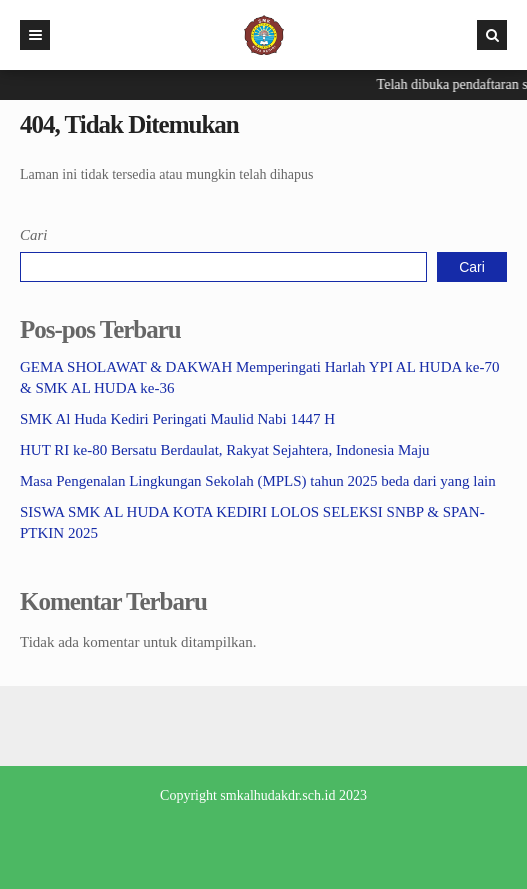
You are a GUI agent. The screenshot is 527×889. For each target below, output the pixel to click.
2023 (353, 795)
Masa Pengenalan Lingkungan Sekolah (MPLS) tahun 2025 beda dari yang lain (258, 481)
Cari (34, 235)
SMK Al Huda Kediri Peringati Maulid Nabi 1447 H (177, 419)
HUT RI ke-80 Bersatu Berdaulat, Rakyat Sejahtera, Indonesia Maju (225, 450)
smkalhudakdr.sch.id (277, 795)
